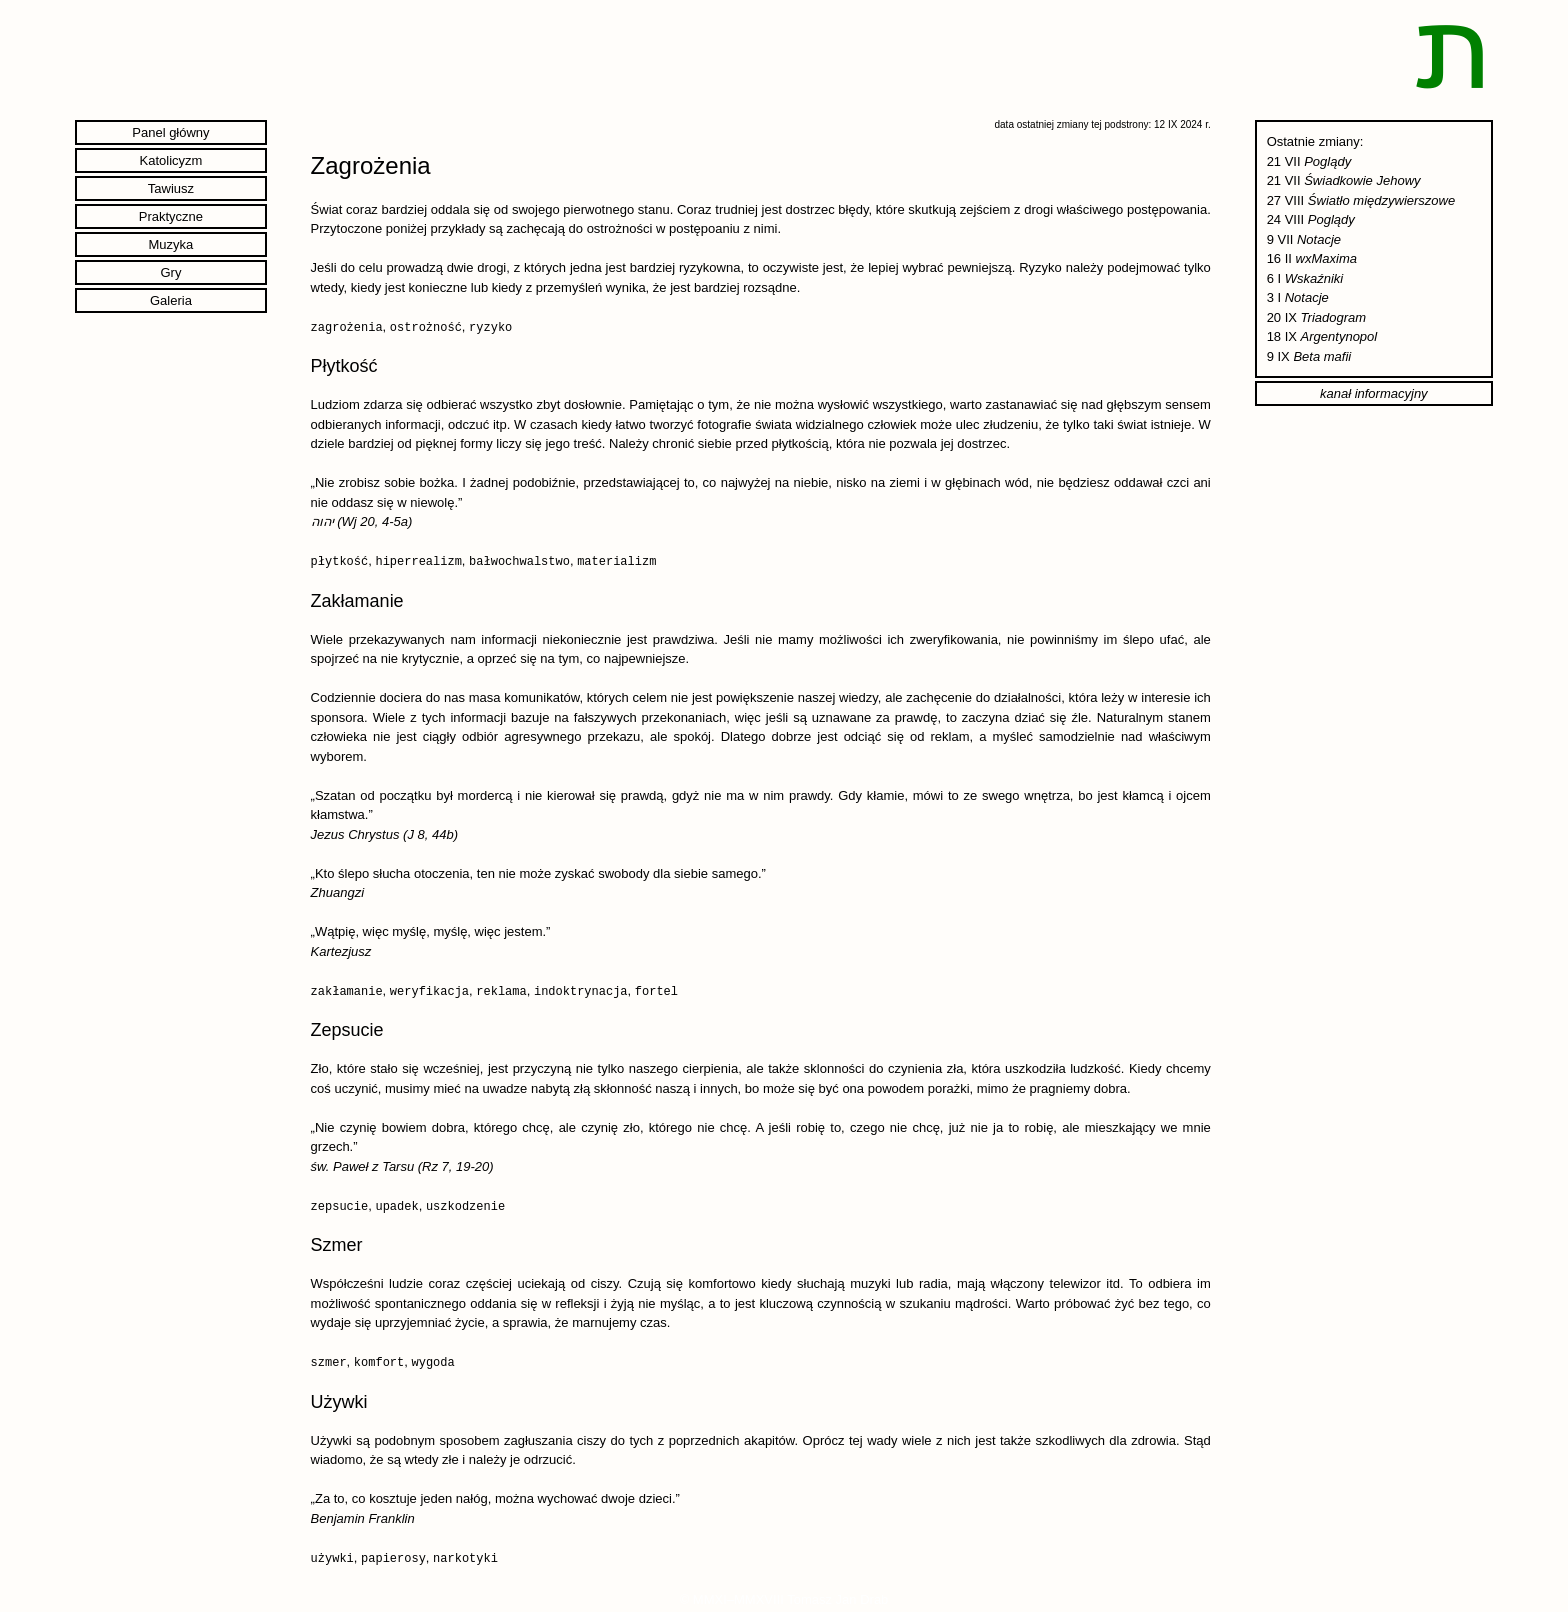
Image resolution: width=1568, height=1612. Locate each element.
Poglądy (1327, 161)
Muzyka (171, 244)
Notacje (1319, 239)
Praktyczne (171, 216)
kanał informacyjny (1374, 393)
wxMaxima (1326, 258)
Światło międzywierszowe (1381, 200)
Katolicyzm (171, 160)
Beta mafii (1322, 356)
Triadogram (1334, 317)
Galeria (171, 300)
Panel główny (170, 132)
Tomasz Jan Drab (837, 1596)
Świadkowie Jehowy (1362, 180)
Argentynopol (1339, 336)
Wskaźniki (1314, 278)
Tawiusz (171, 188)
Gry (170, 272)
